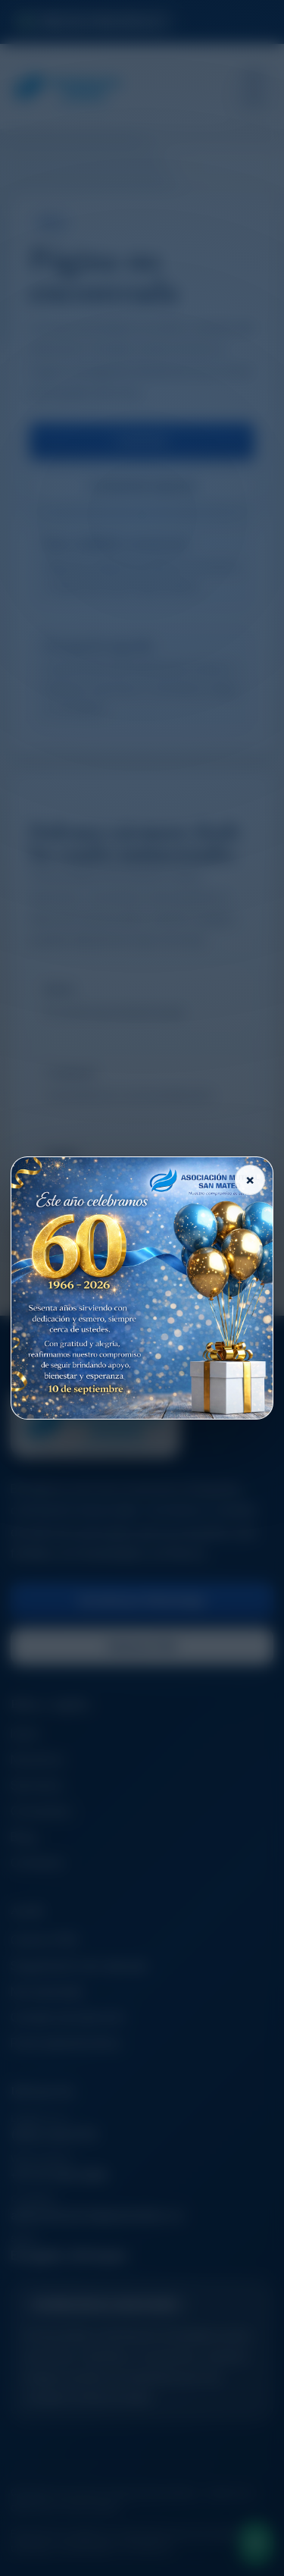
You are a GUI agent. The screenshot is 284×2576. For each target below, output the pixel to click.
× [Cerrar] (249, 1179)
